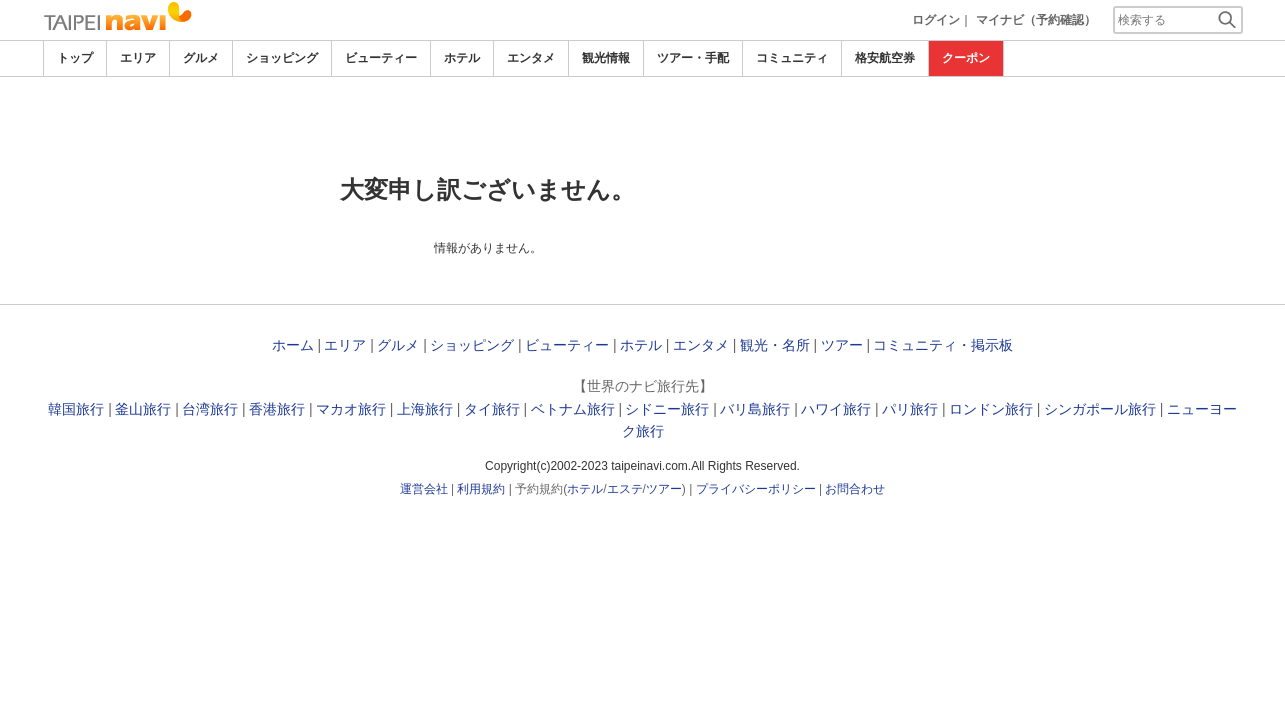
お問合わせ (855, 489)
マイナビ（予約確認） (1036, 20)
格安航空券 (885, 58)
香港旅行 (277, 409)
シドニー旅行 (667, 409)
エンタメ (531, 58)
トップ (75, 58)
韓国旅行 (76, 409)
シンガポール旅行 (1100, 409)
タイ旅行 (492, 409)
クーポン (966, 58)
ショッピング (282, 58)
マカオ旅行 (351, 409)
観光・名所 (775, 345)
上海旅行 (425, 409)
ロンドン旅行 (991, 409)
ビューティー (381, 58)
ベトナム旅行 (573, 409)
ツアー (842, 345)
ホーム (293, 345)
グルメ (201, 58)
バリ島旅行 (755, 409)
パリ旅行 (910, 409)
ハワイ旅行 (836, 409)
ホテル (462, 58)
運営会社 (424, 489)
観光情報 (606, 58)
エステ (625, 489)
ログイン (936, 20)
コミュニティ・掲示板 (943, 345)
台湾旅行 (210, 409)
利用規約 (481, 489)
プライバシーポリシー (756, 489)
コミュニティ (792, 58)
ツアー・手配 (693, 58)
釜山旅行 (143, 409)
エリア (138, 58)
